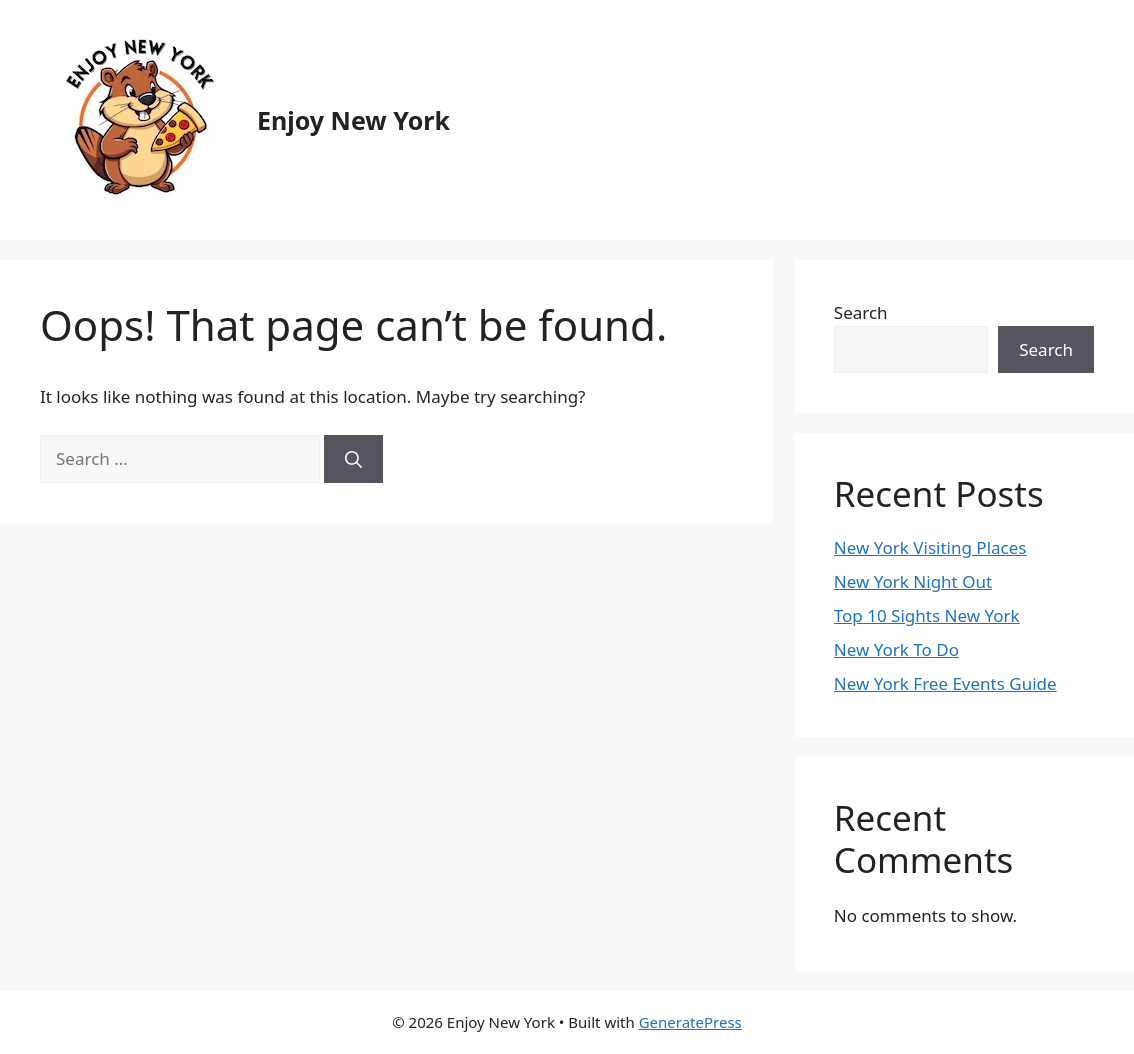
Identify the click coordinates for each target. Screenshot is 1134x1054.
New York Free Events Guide (945, 683)
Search (861, 312)
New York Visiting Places (930, 547)
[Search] (353, 459)
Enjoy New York (353, 120)
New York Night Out (913, 581)
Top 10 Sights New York (927, 615)
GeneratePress (690, 1022)
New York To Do (896, 649)
